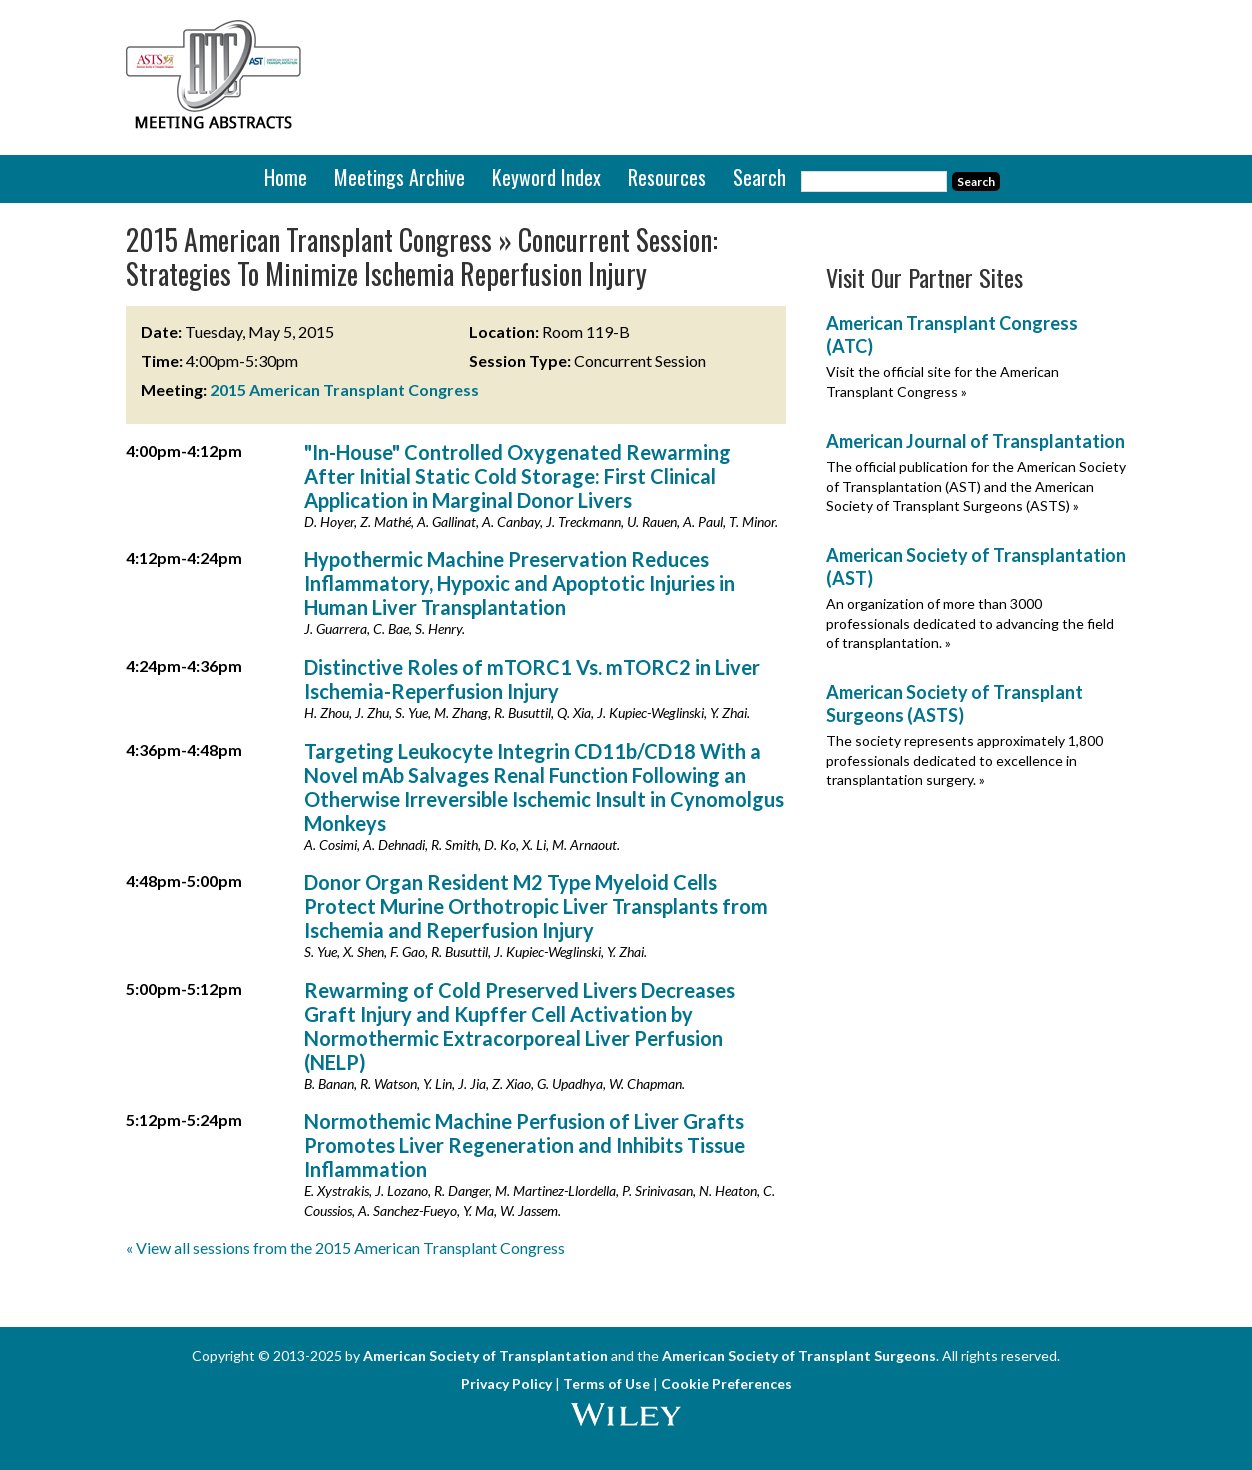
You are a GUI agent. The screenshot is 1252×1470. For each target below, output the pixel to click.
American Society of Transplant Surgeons (799, 1355)
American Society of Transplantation (485, 1355)
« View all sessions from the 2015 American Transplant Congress (345, 1247)
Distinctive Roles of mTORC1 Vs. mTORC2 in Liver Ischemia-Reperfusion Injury (532, 679)
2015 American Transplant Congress (344, 389)
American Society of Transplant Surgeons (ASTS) (954, 703)
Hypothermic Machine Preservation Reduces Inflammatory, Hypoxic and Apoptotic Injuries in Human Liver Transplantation (519, 583)
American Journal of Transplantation (975, 441)
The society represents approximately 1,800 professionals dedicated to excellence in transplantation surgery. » (964, 760)
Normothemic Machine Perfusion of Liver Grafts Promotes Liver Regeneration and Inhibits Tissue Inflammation (524, 1145)
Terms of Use (606, 1383)
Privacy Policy (506, 1383)
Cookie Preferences (726, 1383)
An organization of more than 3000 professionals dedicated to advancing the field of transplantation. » (970, 623)
